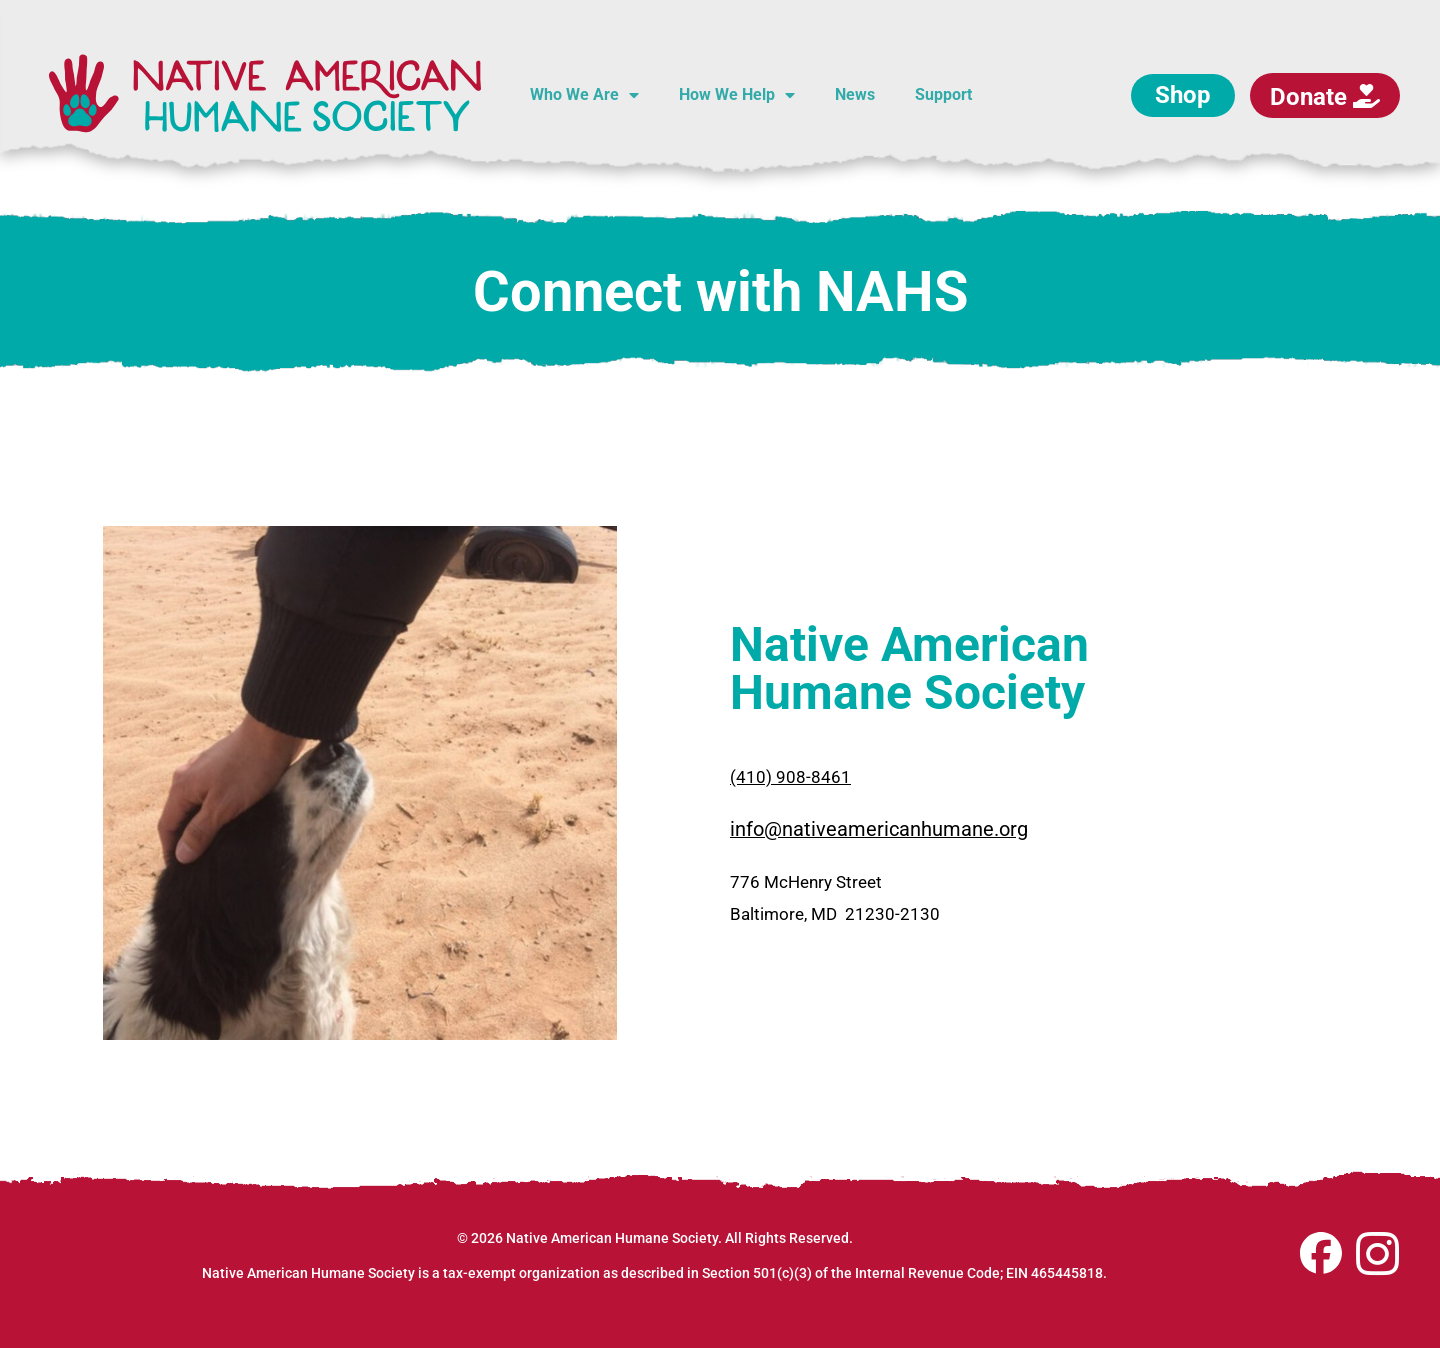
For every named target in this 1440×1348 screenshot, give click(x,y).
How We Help (737, 95)
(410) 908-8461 (790, 777)
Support (943, 94)
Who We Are (584, 95)
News (855, 94)
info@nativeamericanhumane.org (879, 829)
